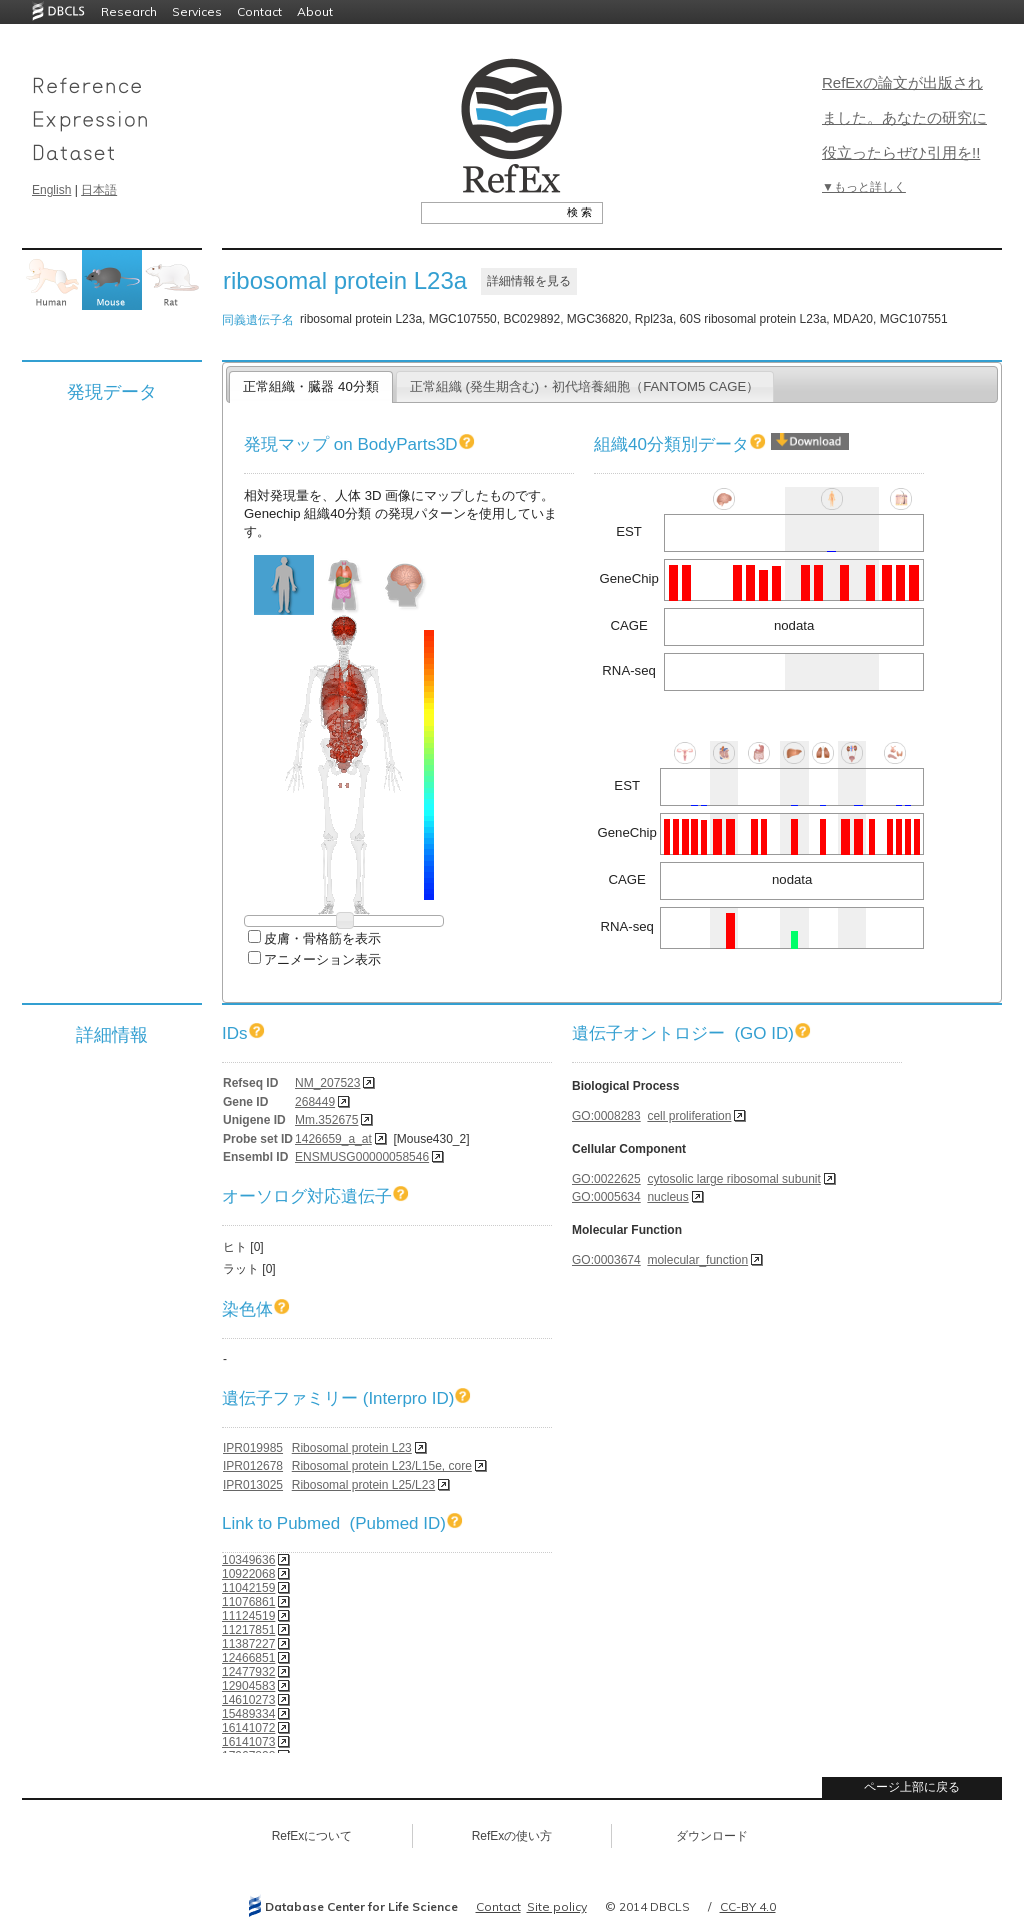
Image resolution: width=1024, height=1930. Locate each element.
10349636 (248, 1560)
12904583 (248, 1686)
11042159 (248, 1588)
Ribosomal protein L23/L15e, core (382, 1466)
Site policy (557, 1906)
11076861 (248, 1602)
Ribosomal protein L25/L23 (363, 1485)
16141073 (248, 1742)
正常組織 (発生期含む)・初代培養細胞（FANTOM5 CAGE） (585, 386)
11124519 (248, 1616)
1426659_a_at (333, 1139)
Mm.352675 (326, 1120)
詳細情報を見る (529, 281)
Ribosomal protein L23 (352, 1448)
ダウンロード (712, 1836)
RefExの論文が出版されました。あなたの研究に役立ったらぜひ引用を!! (904, 117)
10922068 (248, 1574)
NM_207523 (327, 1083)
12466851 (248, 1658)
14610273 (248, 1700)
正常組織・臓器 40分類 (310, 386)
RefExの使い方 (512, 1836)
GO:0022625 (606, 1179)
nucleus (667, 1197)
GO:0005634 (606, 1197)
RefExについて (312, 1836)
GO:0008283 (606, 1116)
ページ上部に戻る (912, 1787)
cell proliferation (689, 1116)
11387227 (248, 1644)
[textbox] (489, 212)
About (315, 11)
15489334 (248, 1714)
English (51, 190)
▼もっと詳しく (864, 187)
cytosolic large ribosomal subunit (733, 1179)
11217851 (248, 1630)
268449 (315, 1102)
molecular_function (697, 1260)
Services (197, 11)
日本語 (99, 190)
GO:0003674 (606, 1260)
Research (129, 11)
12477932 (248, 1672)
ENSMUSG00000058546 (362, 1157)
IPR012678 (253, 1466)
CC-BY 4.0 (748, 1906)
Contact (259, 11)
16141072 (248, 1728)
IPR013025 (253, 1485)
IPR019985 (253, 1448)
